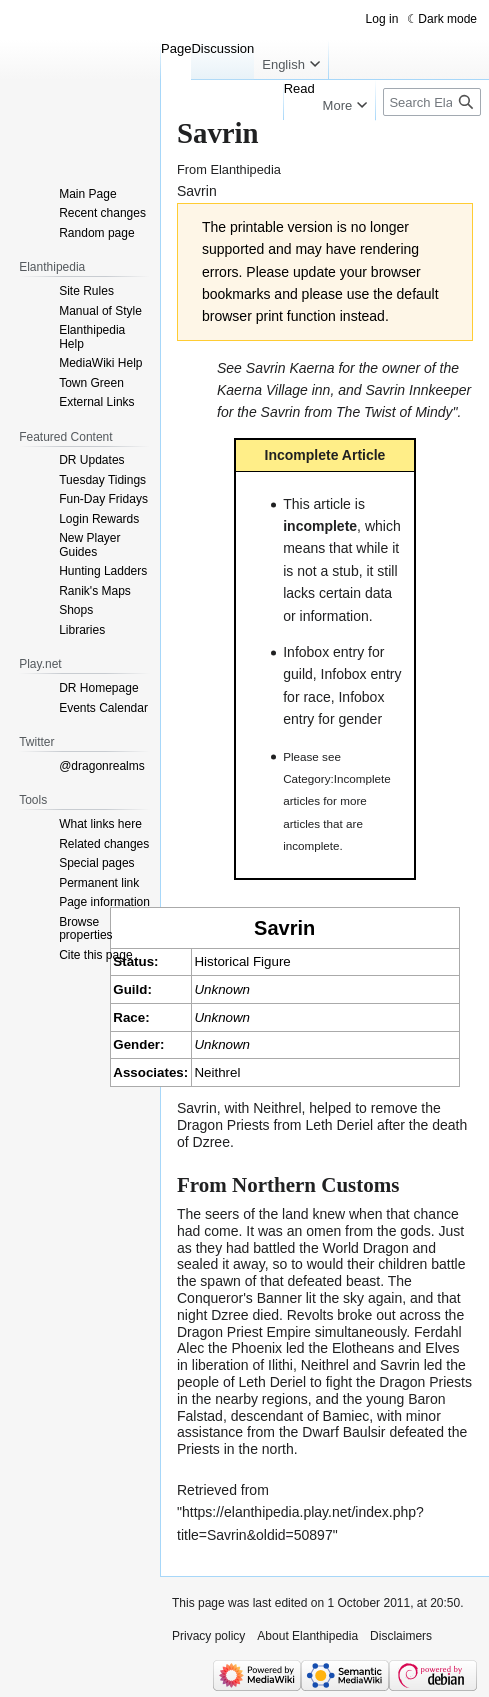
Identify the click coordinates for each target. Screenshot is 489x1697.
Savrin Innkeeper (418, 390)
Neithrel (217, 1072)
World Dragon (366, 1248)
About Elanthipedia (307, 1636)
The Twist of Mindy (394, 412)
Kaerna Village (262, 390)
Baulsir (364, 1432)
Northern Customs (315, 1185)
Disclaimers (401, 1636)
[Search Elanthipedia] (432, 102)
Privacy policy (208, 1636)
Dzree (211, 1142)
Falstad (200, 1416)
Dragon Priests (223, 1125)
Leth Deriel (339, 1125)
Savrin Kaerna (290, 368)
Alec (190, 1348)
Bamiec (346, 1416)
